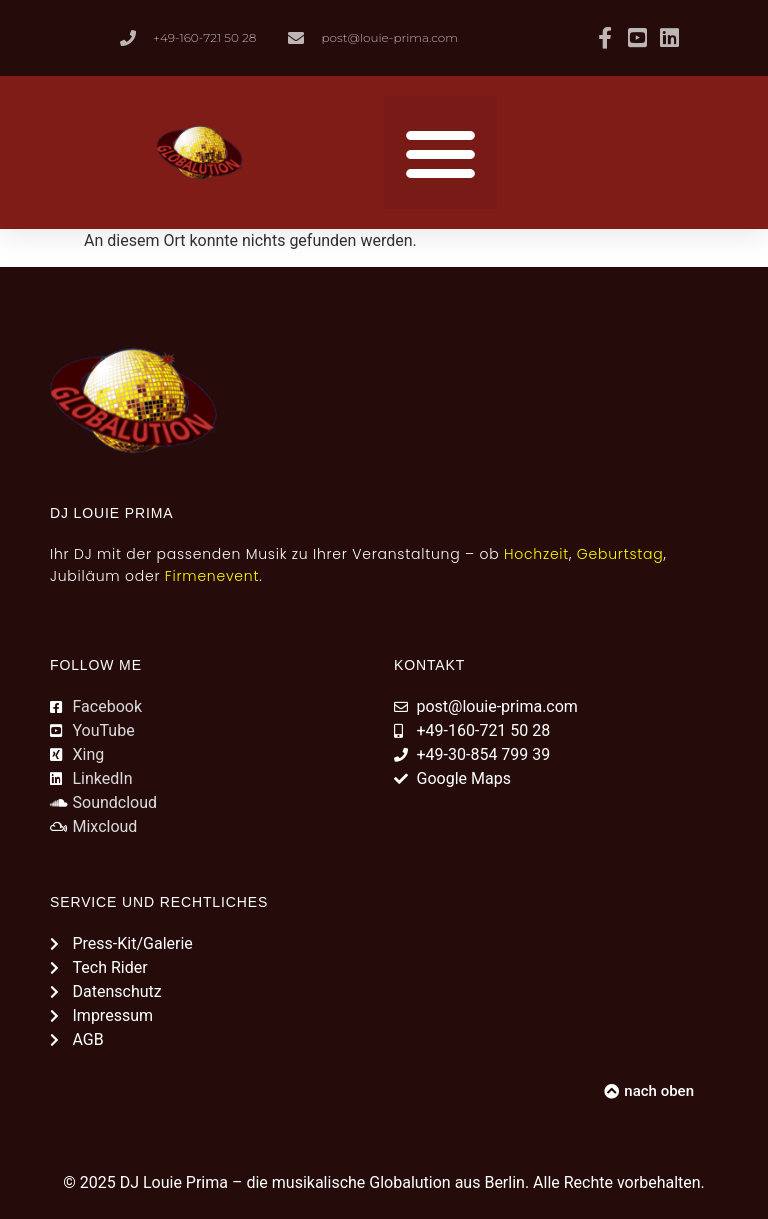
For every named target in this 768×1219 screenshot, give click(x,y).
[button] (440, 152)
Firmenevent (212, 576)
